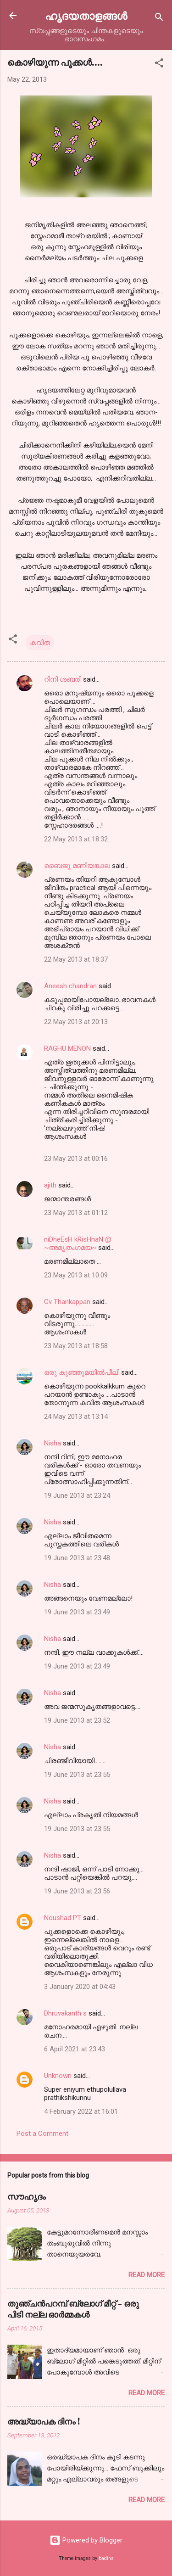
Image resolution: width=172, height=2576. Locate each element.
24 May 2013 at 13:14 (76, 1416)
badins (106, 2558)
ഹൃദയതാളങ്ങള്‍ (86, 15)
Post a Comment (42, 2133)
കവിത (40, 642)
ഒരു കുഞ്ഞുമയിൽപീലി (81, 1372)
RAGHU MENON (67, 1048)
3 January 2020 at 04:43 (80, 1986)
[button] (159, 64)
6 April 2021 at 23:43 (74, 2049)
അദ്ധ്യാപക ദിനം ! (43, 2421)
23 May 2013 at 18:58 (76, 1346)
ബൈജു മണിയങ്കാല (78, 866)
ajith (50, 1185)
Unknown (58, 2076)
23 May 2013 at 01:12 (76, 1213)
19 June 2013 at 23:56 (77, 1891)
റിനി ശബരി (62, 679)
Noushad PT (62, 1918)
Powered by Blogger (86, 2540)
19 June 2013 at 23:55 (77, 1774)
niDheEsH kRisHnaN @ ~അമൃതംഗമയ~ (77, 1243)
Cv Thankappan (67, 1302)
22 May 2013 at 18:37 (76, 959)
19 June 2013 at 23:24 (77, 1495)
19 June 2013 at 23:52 (77, 1720)
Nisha (52, 1443)
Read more (146, 2275)
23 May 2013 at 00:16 (76, 1158)
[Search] (159, 19)
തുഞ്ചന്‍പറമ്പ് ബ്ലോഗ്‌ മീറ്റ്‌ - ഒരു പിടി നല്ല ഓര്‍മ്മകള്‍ (73, 2309)
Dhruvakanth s (65, 2013)
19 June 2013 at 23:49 (77, 1612)
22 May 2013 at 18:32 (76, 839)
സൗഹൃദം (26, 2196)
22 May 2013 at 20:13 (76, 1022)
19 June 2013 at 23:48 (77, 1558)
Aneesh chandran (70, 986)
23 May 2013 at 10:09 (76, 1275)
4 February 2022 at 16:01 (81, 2111)
